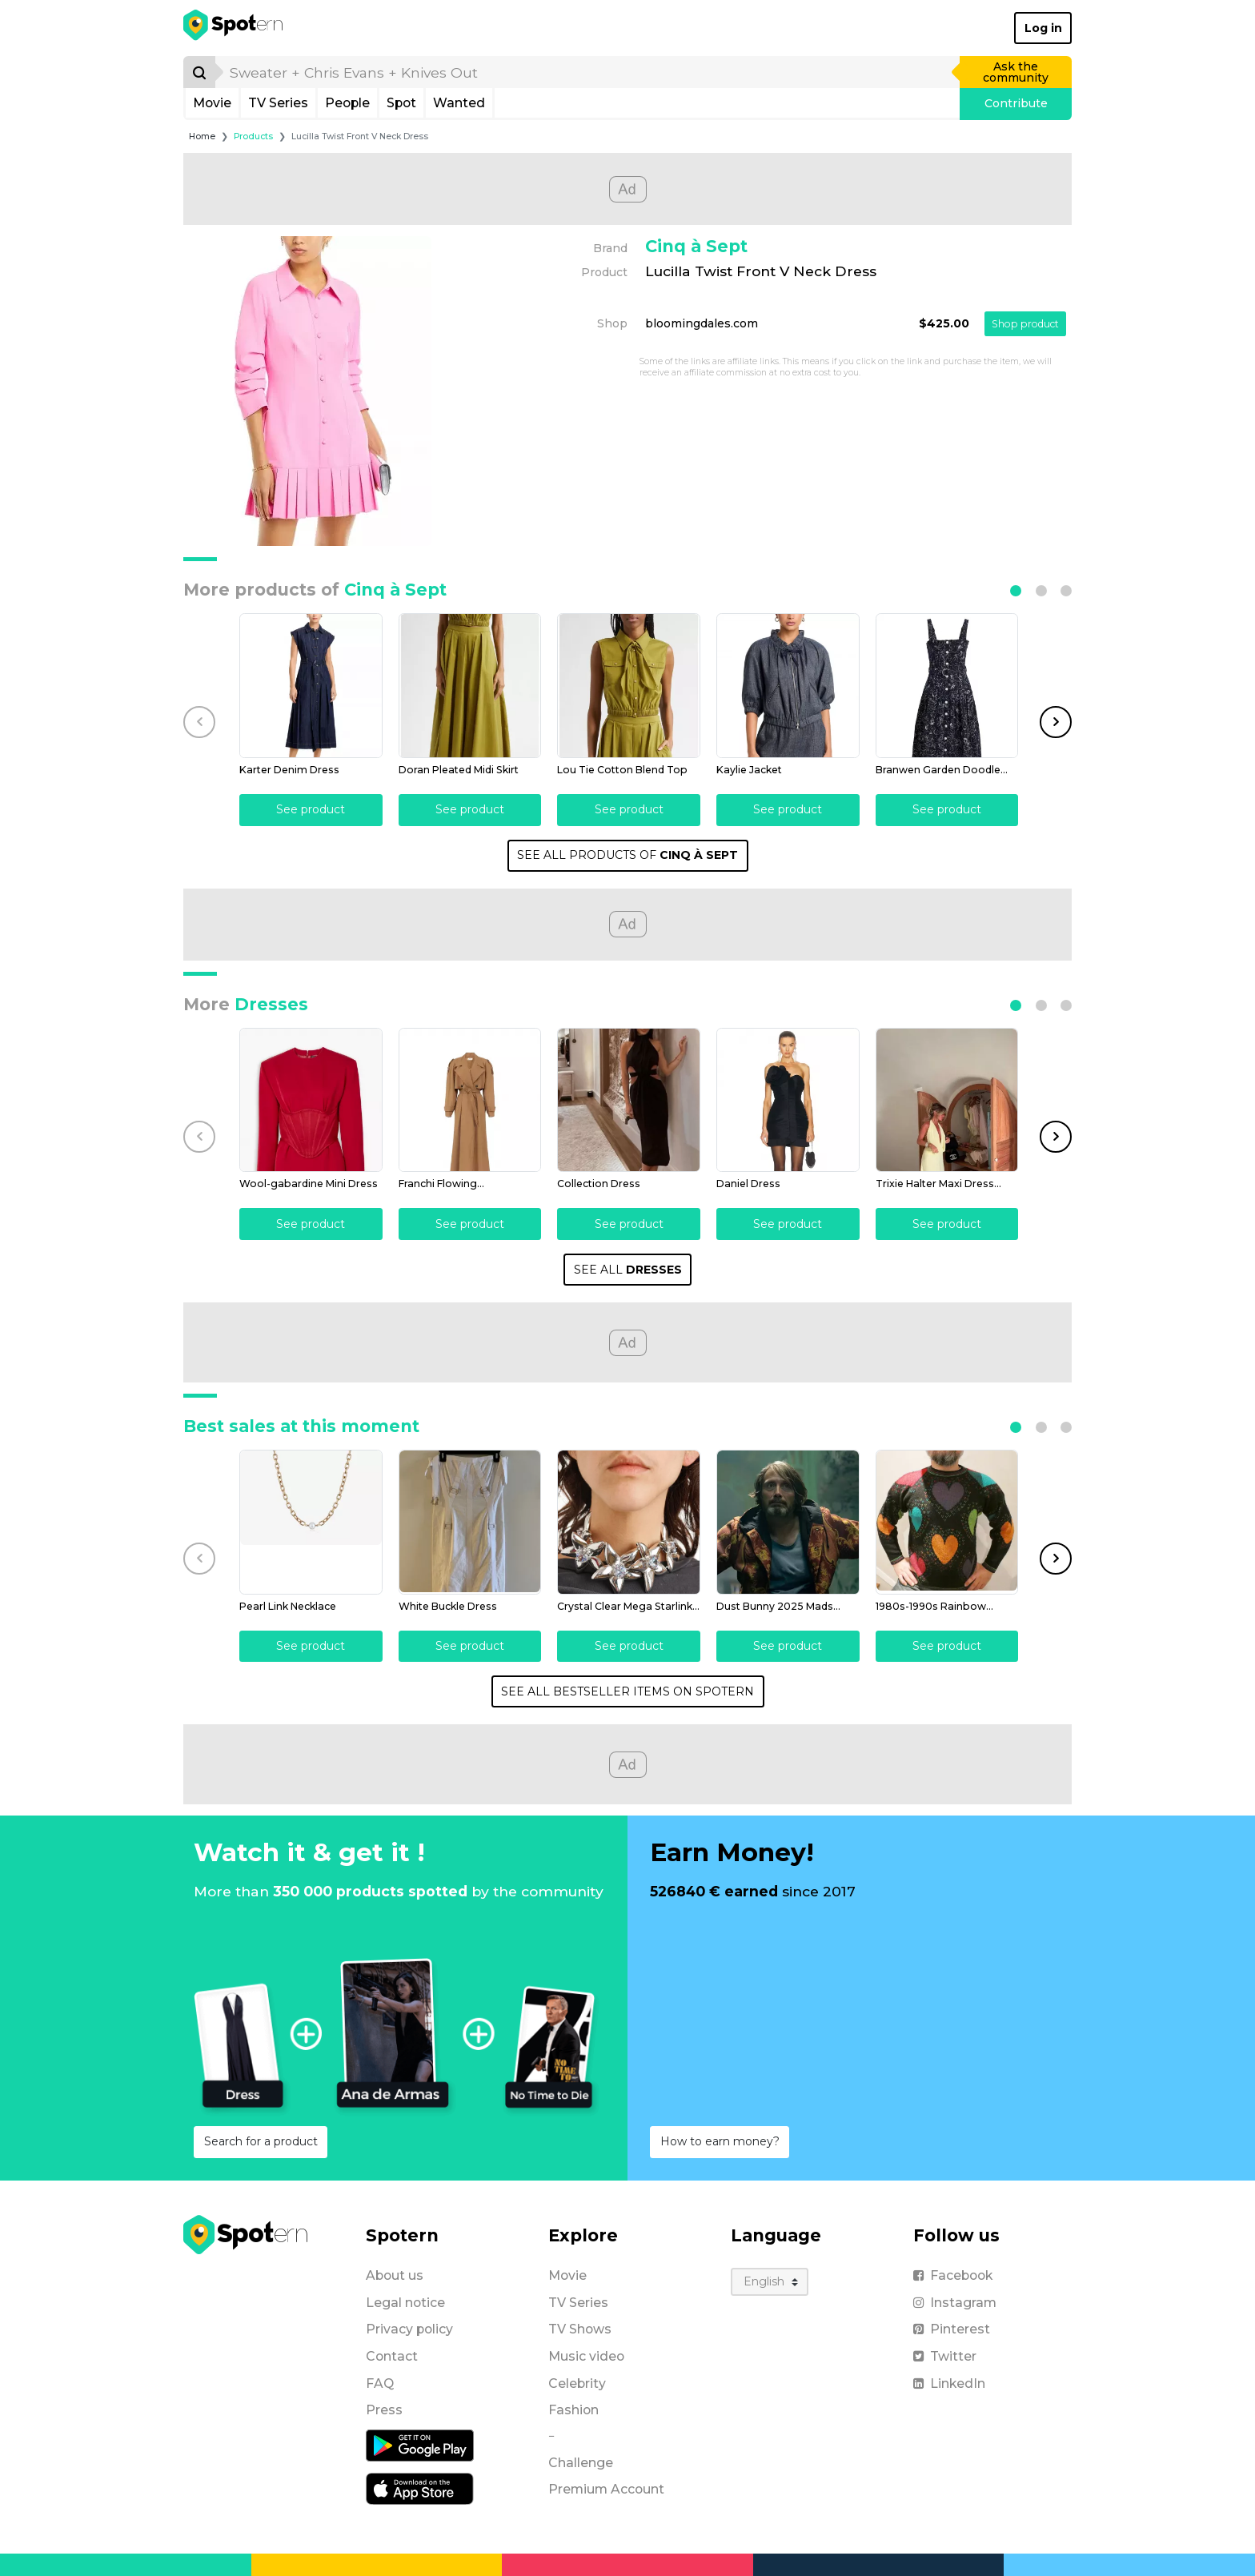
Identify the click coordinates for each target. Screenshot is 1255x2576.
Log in (1043, 28)
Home (202, 136)
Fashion (573, 2408)
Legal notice (405, 2301)
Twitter (944, 2354)
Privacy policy (409, 2327)
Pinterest (951, 2327)
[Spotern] (234, 28)
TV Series (278, 102)
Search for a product (261, 2140)
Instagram (954, 2301)
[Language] (769, 2280)
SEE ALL (628, 1268)
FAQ (380, 2381)
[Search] (199, 72)
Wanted (459, 102)
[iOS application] (420, 2486)
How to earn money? (720, 2140)
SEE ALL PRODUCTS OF (627, 854)
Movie (212, 102)
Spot (401, 102)
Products (253, 136)
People (347, 102)
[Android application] (420, 2443)
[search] (588, 72)
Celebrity (577, 2381)
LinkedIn (949, 2381)
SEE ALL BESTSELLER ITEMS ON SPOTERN (627, 1690)
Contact (392, 2354)
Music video (586, 2354)
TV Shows (579, 2327)
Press (384, 2408)
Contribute (1016, 103)
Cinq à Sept (696, 246)
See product (310, 808)
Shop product (1025, 324)
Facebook (952, 2273)
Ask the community (1016, 72)
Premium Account (606, 2487)
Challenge (580, 2461)
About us (394, 2273)
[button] (1015, 590)
